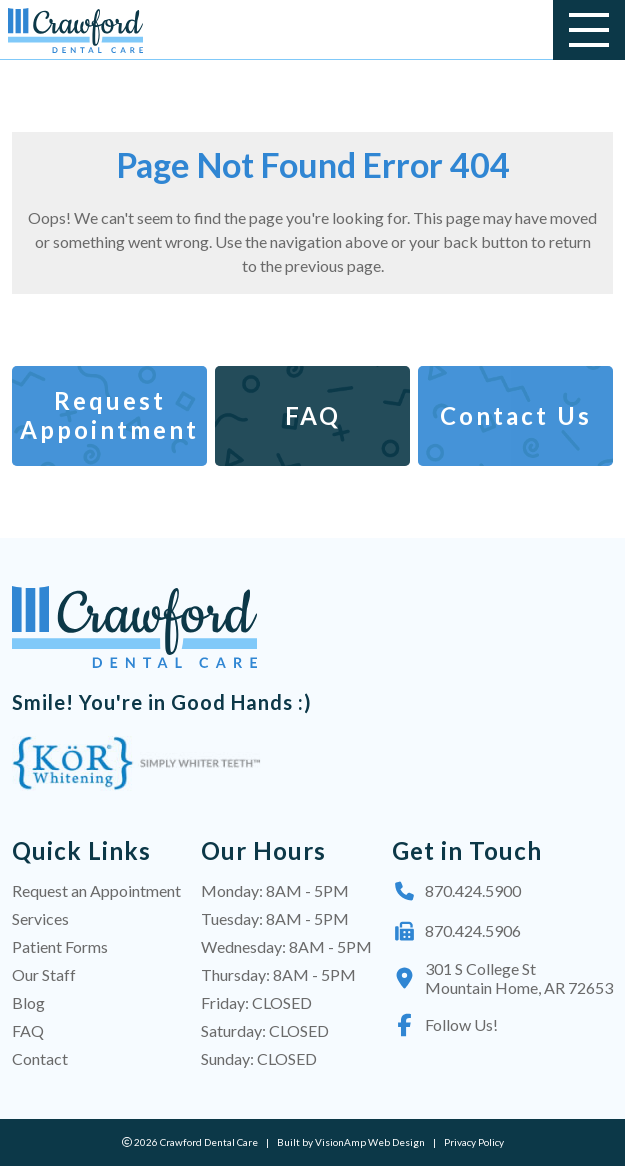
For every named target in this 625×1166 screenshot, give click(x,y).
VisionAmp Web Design (370, 1142)
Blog (28, 1002)
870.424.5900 (456, 891)
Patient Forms (60, 946)
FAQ (28, 1030)
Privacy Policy (474, 1142)
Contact (40, 1058)
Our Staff (44, 974)
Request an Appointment (96, 890)
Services (40, 918)
